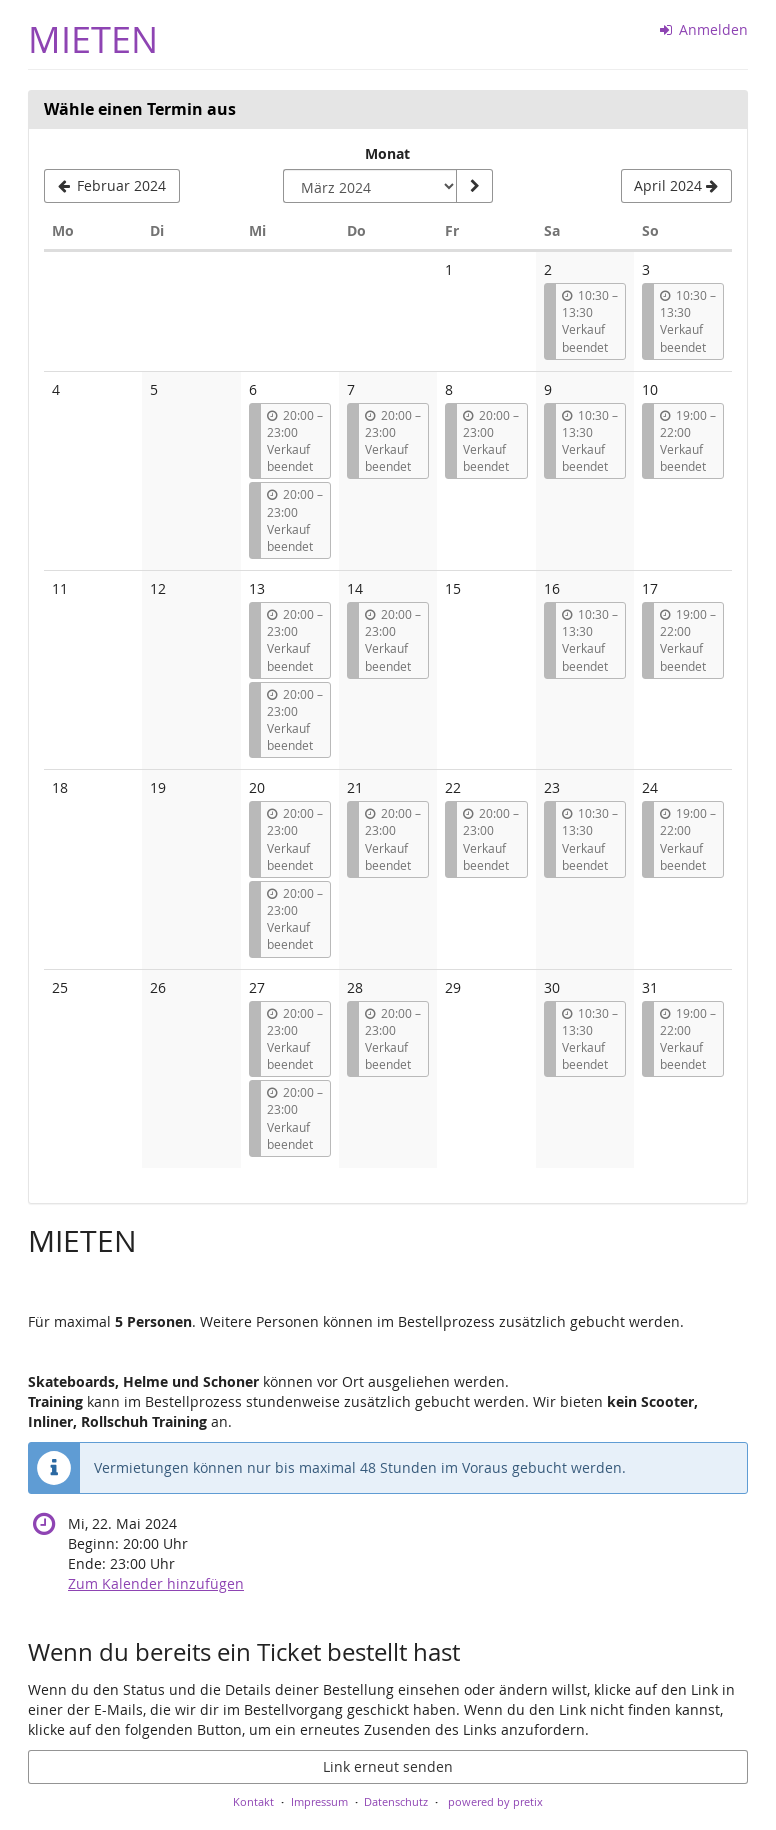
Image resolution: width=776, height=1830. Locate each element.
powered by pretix (495, 1801)
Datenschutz (396, 1801)
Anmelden (704, 29)
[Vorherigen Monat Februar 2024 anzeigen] (112, 186)
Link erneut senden (388, 1766)
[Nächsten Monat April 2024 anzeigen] (676, 186)
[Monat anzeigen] (474, 186)
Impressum (319, 1801)
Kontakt (253, 1801)
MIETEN (93, 39)
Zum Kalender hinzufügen (156, 1583)
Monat (387, 153)
